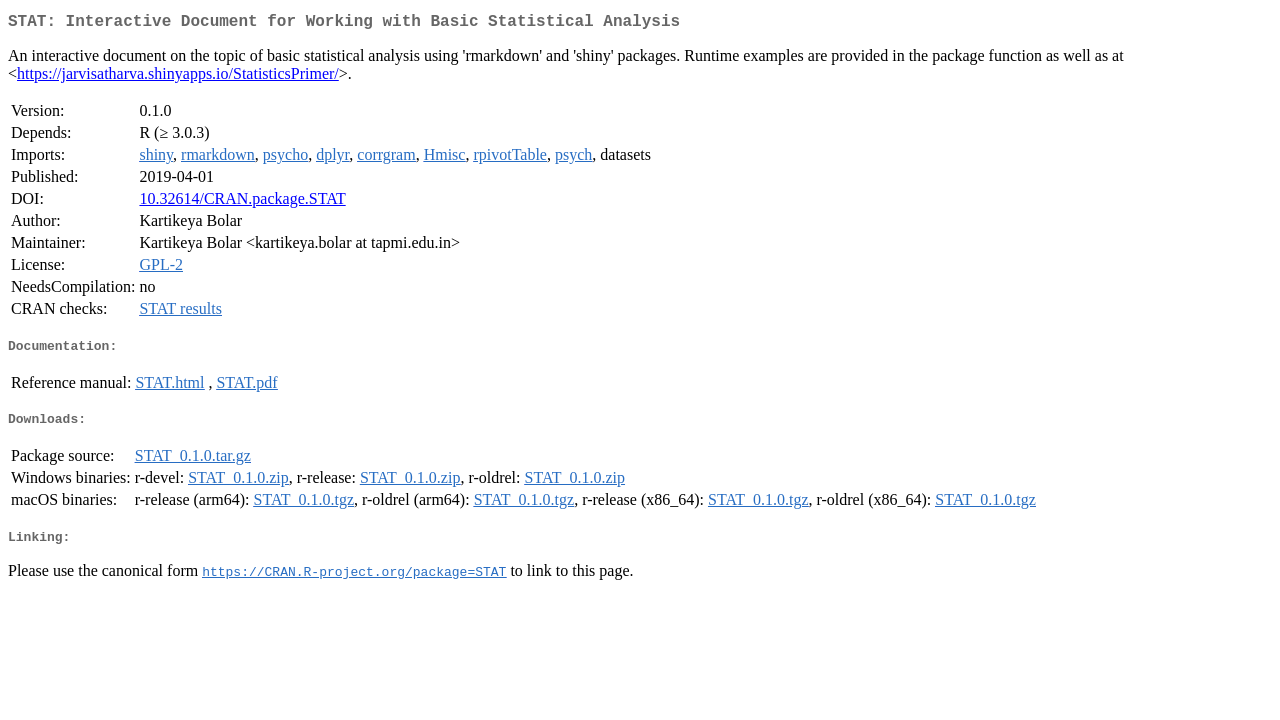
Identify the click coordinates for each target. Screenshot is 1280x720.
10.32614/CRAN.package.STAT (242, 202)
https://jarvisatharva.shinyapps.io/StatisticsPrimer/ (178, 77)
